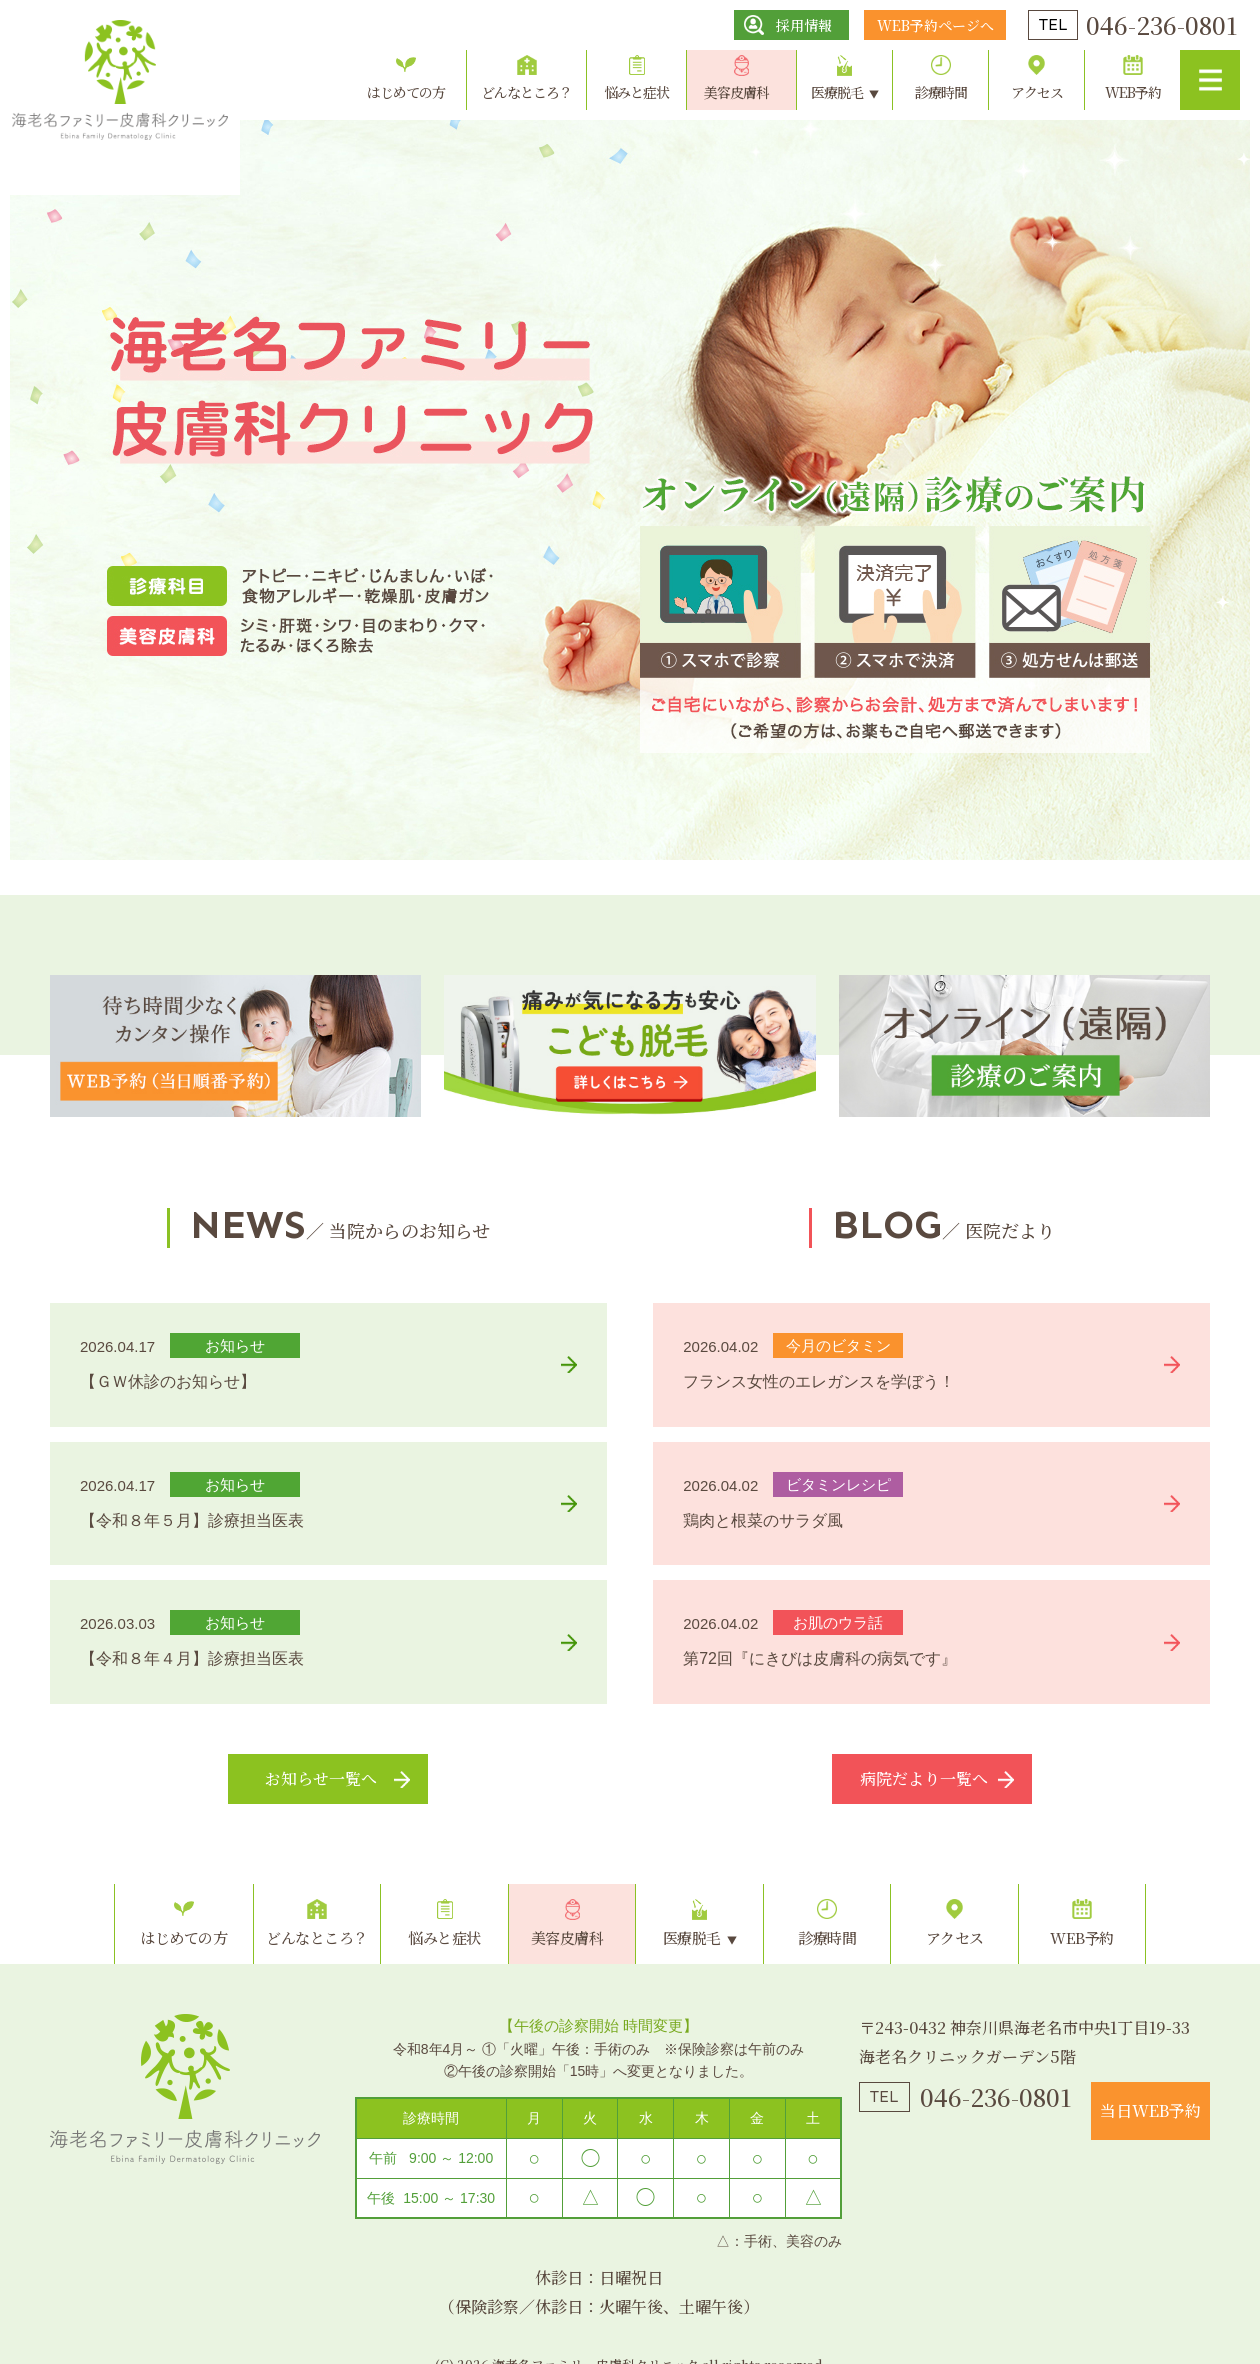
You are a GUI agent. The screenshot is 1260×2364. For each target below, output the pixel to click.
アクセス (1037, 92)
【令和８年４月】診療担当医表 (192, 1658)
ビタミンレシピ (838, 1484)
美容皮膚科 (736, 92)
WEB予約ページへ (935, 25)
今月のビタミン (838, 1345)
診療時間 (941, 92)
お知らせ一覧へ (321, 1778)
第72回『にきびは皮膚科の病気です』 (820, 1658)
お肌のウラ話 (838, 1622)
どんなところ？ (526, 92)
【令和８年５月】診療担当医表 (192, 1520)
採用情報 (804, 25)
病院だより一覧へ (924, 1778)
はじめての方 (406, 92)
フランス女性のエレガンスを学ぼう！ (819, 1381)
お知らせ (235, 1345)
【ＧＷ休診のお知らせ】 (168, 1381)
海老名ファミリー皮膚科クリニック (185, 2089)
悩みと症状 (636, 92)
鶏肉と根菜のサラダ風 (763, 1520)
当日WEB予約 (1150, 2110)
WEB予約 (1133, 92)
